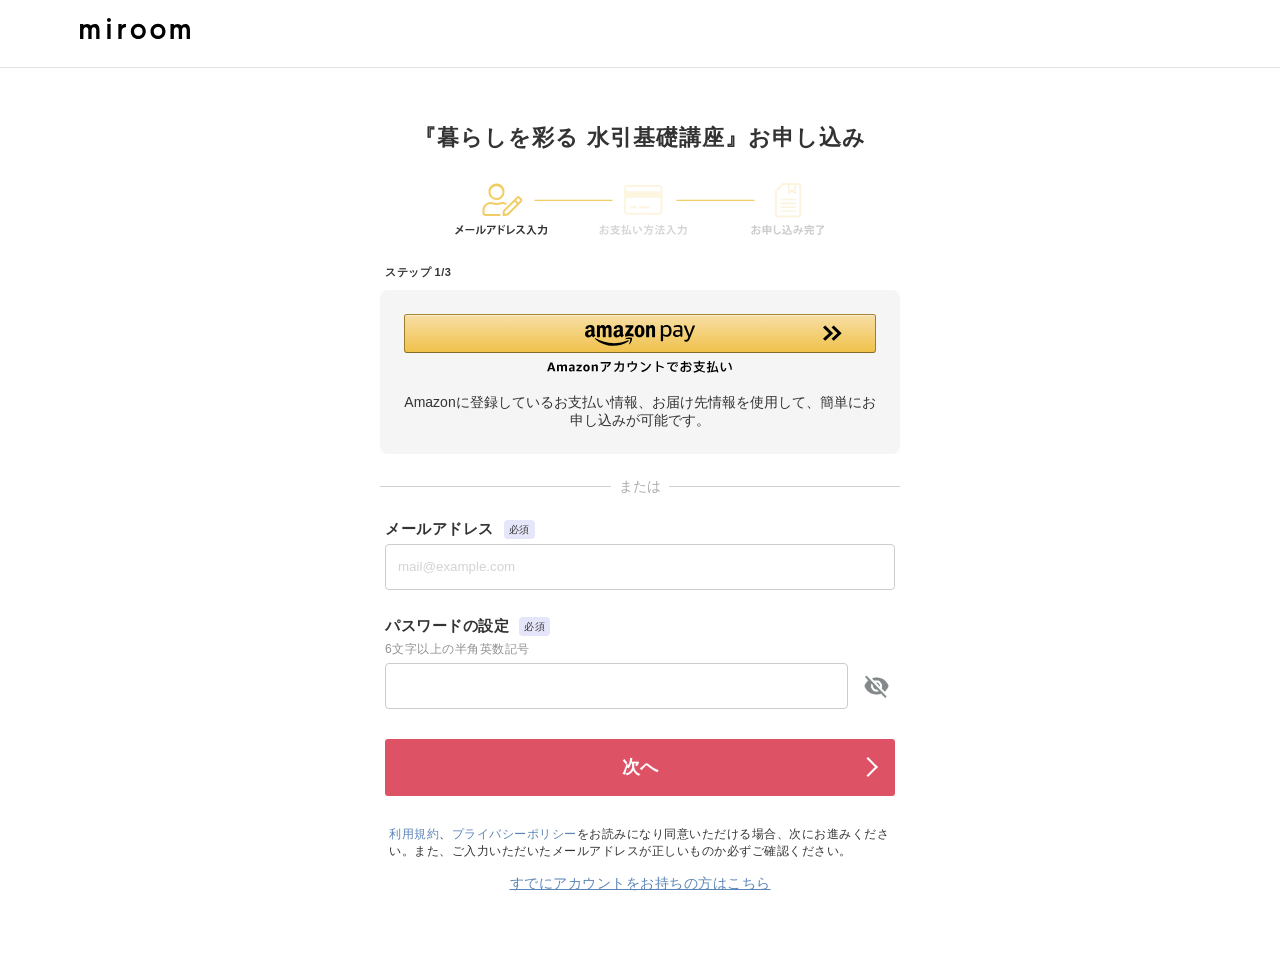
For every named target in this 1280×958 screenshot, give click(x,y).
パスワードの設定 (447, 625)
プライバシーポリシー (514, 834)
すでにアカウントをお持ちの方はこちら (640, 883)
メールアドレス (439, 528)
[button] (640, 344)
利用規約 (414, 834)
